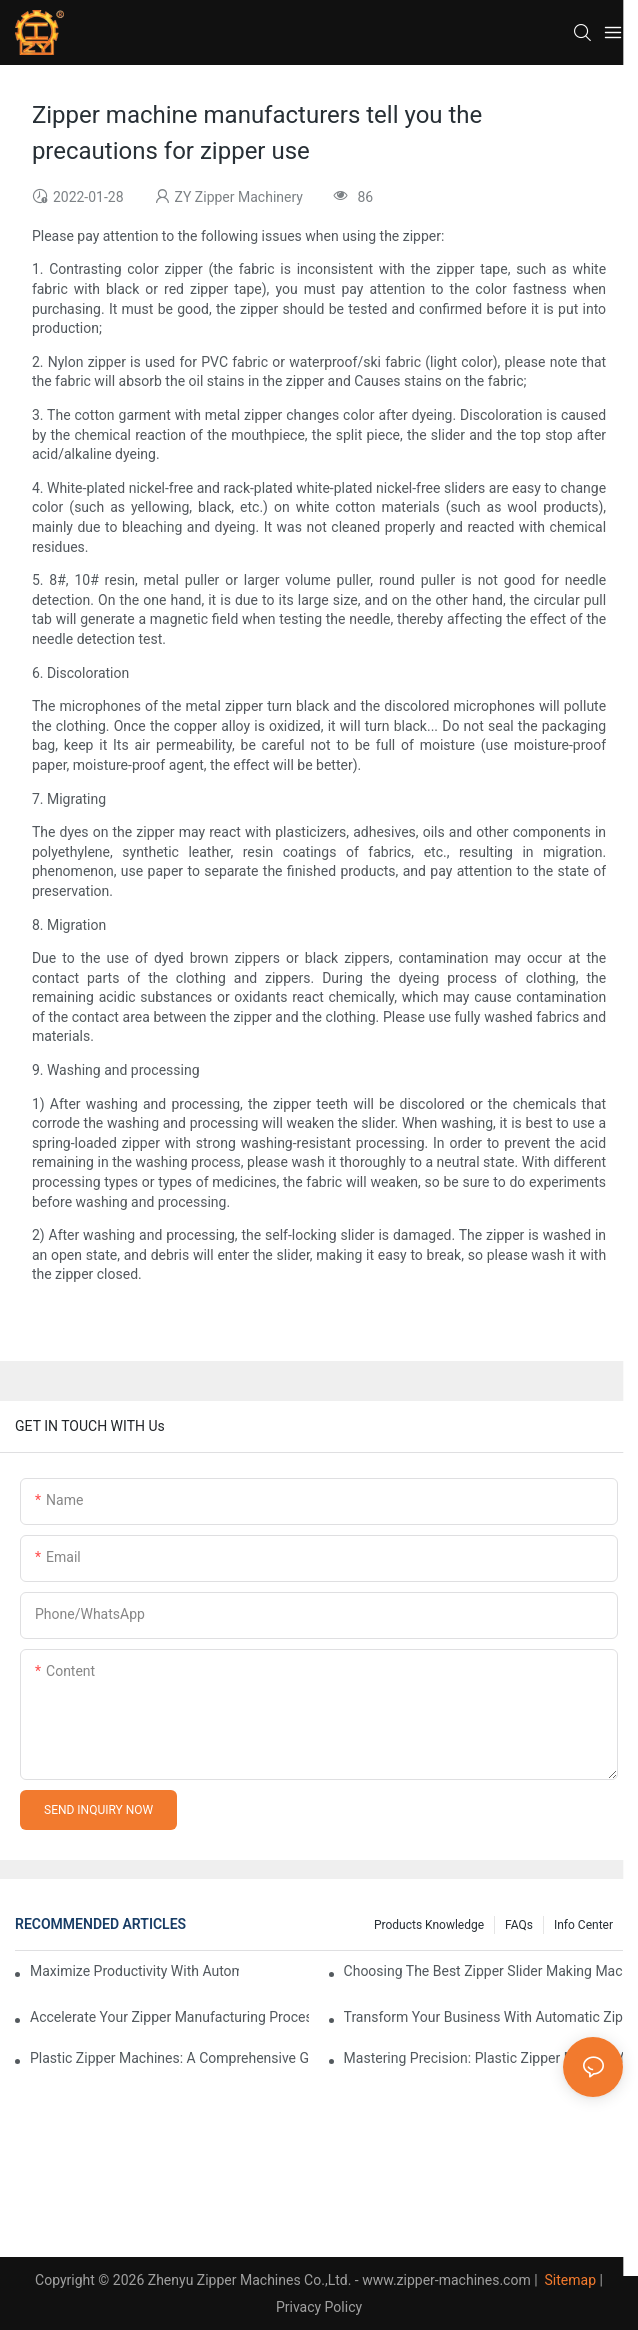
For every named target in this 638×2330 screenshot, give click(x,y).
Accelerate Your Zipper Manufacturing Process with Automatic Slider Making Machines (169, 2017)
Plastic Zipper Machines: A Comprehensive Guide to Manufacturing (169, 2058)
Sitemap (568, 2280)
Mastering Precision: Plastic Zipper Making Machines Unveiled (483, 2058)
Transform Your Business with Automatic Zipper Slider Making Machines (483, 2017)
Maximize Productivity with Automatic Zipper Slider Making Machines (134, 1971)
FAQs (519, 1925)
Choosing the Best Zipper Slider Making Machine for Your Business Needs (483, 1971)
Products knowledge (429, 1925)
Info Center (583, 1925)
